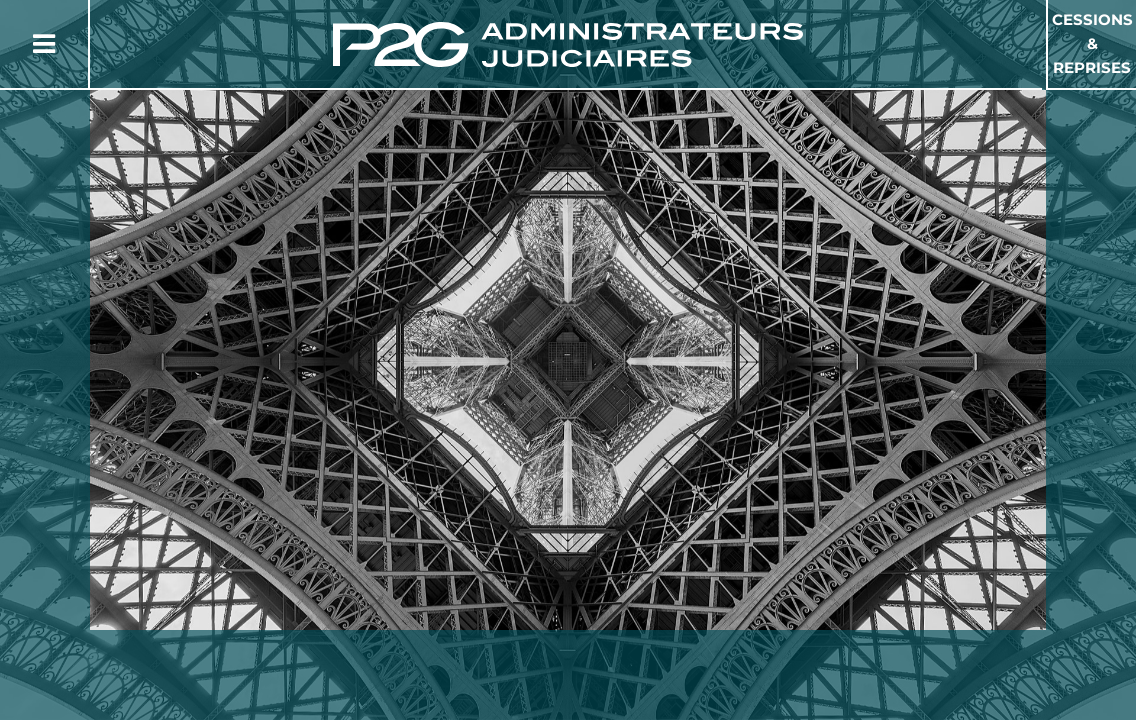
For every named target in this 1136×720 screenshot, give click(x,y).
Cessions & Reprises (1092, 43)
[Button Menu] (44, 44)
